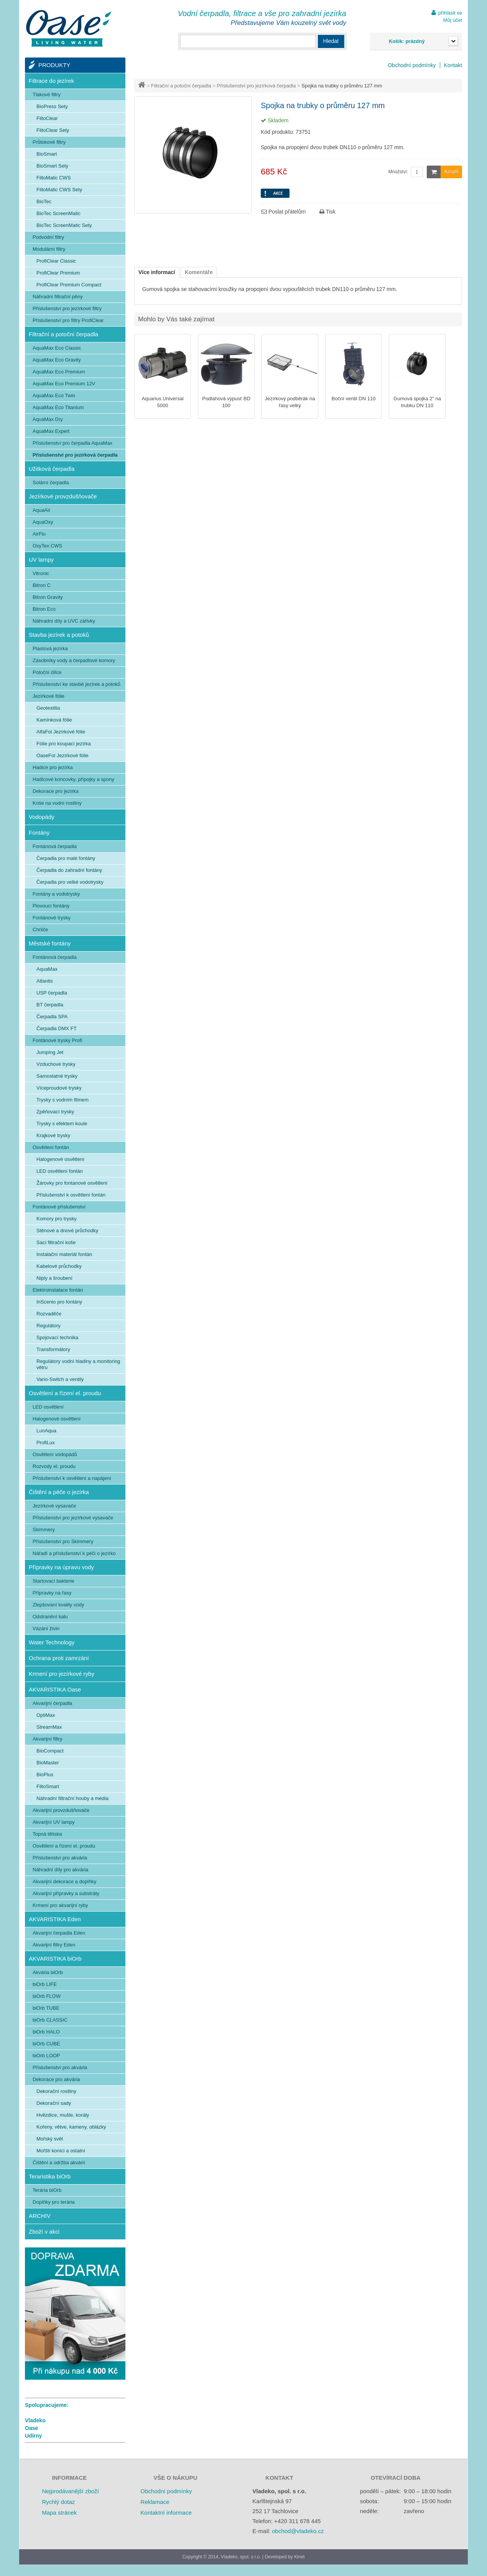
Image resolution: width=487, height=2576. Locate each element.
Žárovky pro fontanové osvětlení (71, 1183)
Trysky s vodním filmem (62, 1100)
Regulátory (48, 1325)
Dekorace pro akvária (56, 2079)
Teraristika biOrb (50, 2176)
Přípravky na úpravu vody (61, 1567)
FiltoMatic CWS (53, 178)
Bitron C (42, 585)
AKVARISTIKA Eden (55, 1919)
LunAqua (46, 1430)
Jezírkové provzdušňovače (63, 496)
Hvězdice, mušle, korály (62, 2115)
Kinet (299, 2557)
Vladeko (35, 2420)
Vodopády (41, 817)
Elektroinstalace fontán (58, 1290)
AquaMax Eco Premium (59, 372)
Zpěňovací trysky (55, 1112)
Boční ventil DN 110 (354, 398)
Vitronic (41, 573)
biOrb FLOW (47, 1996)
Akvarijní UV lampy (54, 1822)
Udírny (33, 2436)
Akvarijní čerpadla (52, 1703)
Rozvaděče (48, 1314)
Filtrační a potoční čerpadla (181, 86)
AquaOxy (43, 522)
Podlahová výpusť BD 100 (226, 402)
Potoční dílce (47, 672)
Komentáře (199, 272)
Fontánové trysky (52, 918)
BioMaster (47, 1763)
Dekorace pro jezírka (56, 791)
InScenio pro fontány (59, 1302)
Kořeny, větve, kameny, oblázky (71, 2127)
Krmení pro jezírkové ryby (61, 1673)
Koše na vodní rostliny (57, 803)
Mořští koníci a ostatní (60, 2151)
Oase (31, 2428)
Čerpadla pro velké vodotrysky (70, 882)
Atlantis (44, 981)
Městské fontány (50, 943)
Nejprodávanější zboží (70, 2491)
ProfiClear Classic (56, 261)
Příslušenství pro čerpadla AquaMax (72, 443)
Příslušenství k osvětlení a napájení (72, 1478)
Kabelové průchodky (59, 1266)
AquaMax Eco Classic (57, 348)
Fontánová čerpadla (55, 846)
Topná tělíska (47, 1834)
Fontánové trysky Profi (57, 1040)
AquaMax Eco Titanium (58, 407)
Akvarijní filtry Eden (54, 1945)
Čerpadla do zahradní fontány (69, 870)
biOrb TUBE (46, 2008)
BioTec (43, 201)
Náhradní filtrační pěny (58, 296)
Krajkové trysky (53, 1135)
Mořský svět (49, 2139)
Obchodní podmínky (412, 65)
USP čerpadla (51, 993)
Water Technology (51, 1642)
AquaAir (41, 510)
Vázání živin (46, 1628)
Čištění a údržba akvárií (59, 2162)
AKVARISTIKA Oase (55, 1689)
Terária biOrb (47, 2190)
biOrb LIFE (45, 1984)
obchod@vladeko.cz (298, 2531)
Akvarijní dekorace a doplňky (64, 1881)
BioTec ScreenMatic (58, 213)
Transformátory (53, 1349)
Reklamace (154, 2502)
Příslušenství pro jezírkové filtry (67, 308)
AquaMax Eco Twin (54, 395)
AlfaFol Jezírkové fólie (60, 732)
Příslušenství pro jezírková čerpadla (256, 86)
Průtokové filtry (49, 142)
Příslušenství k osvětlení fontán (70, 1195)
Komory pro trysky (56, 1218)
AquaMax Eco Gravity (57, 360)
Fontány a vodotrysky (56, 894)
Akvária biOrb (48, 1972)
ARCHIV (40, 2216)
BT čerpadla (49, 1005)
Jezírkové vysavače (54, 1506)
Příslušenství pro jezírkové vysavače (73, 1518)
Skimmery (44, 1529)
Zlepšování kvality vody (58, 1605)
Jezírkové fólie (48, 696)
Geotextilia (48, 708)
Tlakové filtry (47, 94)
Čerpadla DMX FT (56, 1028)
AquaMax (47, 969)
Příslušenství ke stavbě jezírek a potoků (76, 684)
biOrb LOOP (46, 2055)
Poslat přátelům (284, 212)
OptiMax (45, 1715)
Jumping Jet (49, 1052)
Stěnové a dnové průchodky (67, 1230)
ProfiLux (45, 1442)
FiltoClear (47, 118)
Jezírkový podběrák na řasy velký (290, 402)
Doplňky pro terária (54, 2202)
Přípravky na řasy (52, 1593)
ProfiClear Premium (58, 273)
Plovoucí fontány (51, 906)
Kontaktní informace (165, 2512)
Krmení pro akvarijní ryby (60, 1905)
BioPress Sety (52, 106)
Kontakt (453, 65)
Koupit (443, 172)
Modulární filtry (49, 249)
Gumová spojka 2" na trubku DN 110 (417, 402)
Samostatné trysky (56, 1076)
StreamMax (49, 1727)
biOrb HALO (46, 2032)
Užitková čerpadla (51, 468)
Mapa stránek (59, 2512)
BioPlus (44, 1774)
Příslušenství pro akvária (60, 1858)
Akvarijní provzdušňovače (61, 1810)
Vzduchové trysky (56, 1064)
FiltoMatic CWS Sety (59, 189)
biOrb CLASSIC (50, 2020)
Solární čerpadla (51, 482)
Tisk (327, 212)
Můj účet (452, 20)
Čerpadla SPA (51, 1016)
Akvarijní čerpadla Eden (59, 1933)
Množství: (398, 171)
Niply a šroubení (54, 1278)
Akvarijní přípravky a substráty (66, 1893)
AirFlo (39, 534)
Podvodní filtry (48, 237)
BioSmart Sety (52, 166)
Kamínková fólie (54, 720)
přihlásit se (450, 13)
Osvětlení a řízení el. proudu (65, 1393)
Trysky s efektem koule (61, 1123)
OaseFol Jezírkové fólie (62, 755)
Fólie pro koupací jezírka (63, 743)
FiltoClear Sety (52, 130)
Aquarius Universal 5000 (162, 402)
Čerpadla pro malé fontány (65, 858)
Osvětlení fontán (51, 1147)
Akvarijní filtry (47, 1739)
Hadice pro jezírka (53, 767)
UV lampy (41, 559)
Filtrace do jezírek (51, 80)
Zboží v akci (44, 2231)
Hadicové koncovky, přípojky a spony (73, 779)
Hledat (331, 41)
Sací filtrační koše (56, 1242)
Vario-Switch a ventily (60, 1379)
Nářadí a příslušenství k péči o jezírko (74, 1553)
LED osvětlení (48, 1407)
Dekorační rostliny (56, 2091)
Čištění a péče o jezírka (59, 1492)
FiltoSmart (47, 1786)
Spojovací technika (57, 1337)
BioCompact (50, 1751)
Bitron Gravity (48, 597)
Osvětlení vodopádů (55, 1454)
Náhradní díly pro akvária (60, 1869)
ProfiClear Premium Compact (68, 285)
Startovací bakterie (53, 1581)
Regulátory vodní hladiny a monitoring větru (78, 1364)
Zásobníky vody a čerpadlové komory (74, 660)
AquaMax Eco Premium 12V (64, 383)
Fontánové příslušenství (59, 1207)
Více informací (156, 272)
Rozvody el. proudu (54, 1466)
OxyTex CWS (47, 546)
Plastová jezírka (50, 648)
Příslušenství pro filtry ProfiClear (68, 320)
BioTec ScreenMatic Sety (64, 225)
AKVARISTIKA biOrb (55, 1958)
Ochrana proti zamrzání (59, 1658)
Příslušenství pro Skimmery (63, 1541)
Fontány (39, 832)
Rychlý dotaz (58, 2502)
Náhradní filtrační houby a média (72, 1798)
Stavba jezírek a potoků (59, 634)
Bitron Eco (44, 609)
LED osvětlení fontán (59, 1171)
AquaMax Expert (51, 431)
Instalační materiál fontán (64, 1254)
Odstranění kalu (50, 1616)
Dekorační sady (53, 2103)
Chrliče (40, 929)
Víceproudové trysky (59, 1088)
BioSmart (46, 154)
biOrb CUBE (46, 2044)
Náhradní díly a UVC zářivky (64, 621)
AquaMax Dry (48, 419)
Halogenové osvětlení (60, 1159)
